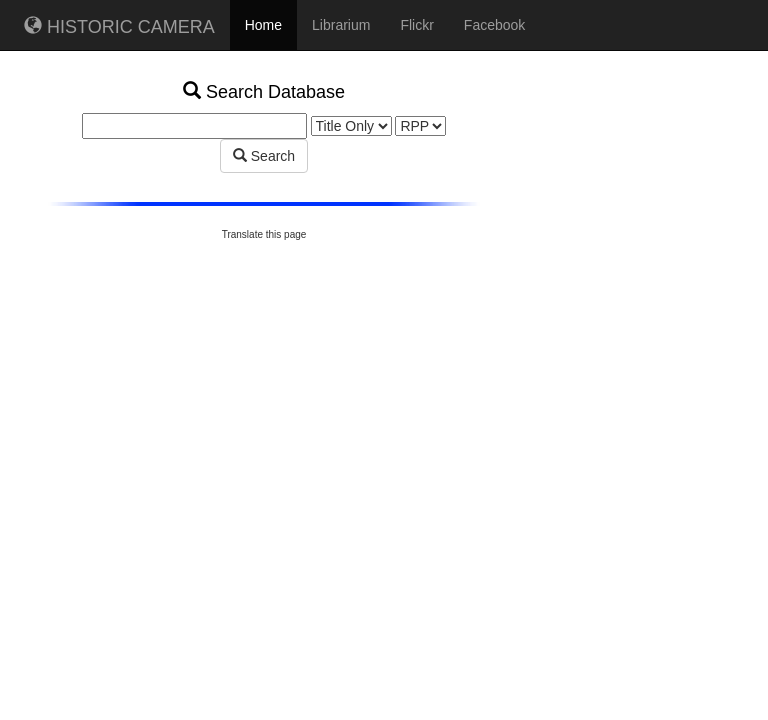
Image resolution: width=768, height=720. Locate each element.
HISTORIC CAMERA (119, 26)
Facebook (494, 25)
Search (264, 156)
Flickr (416, 25)
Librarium (341, 25)
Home (263, 25)
